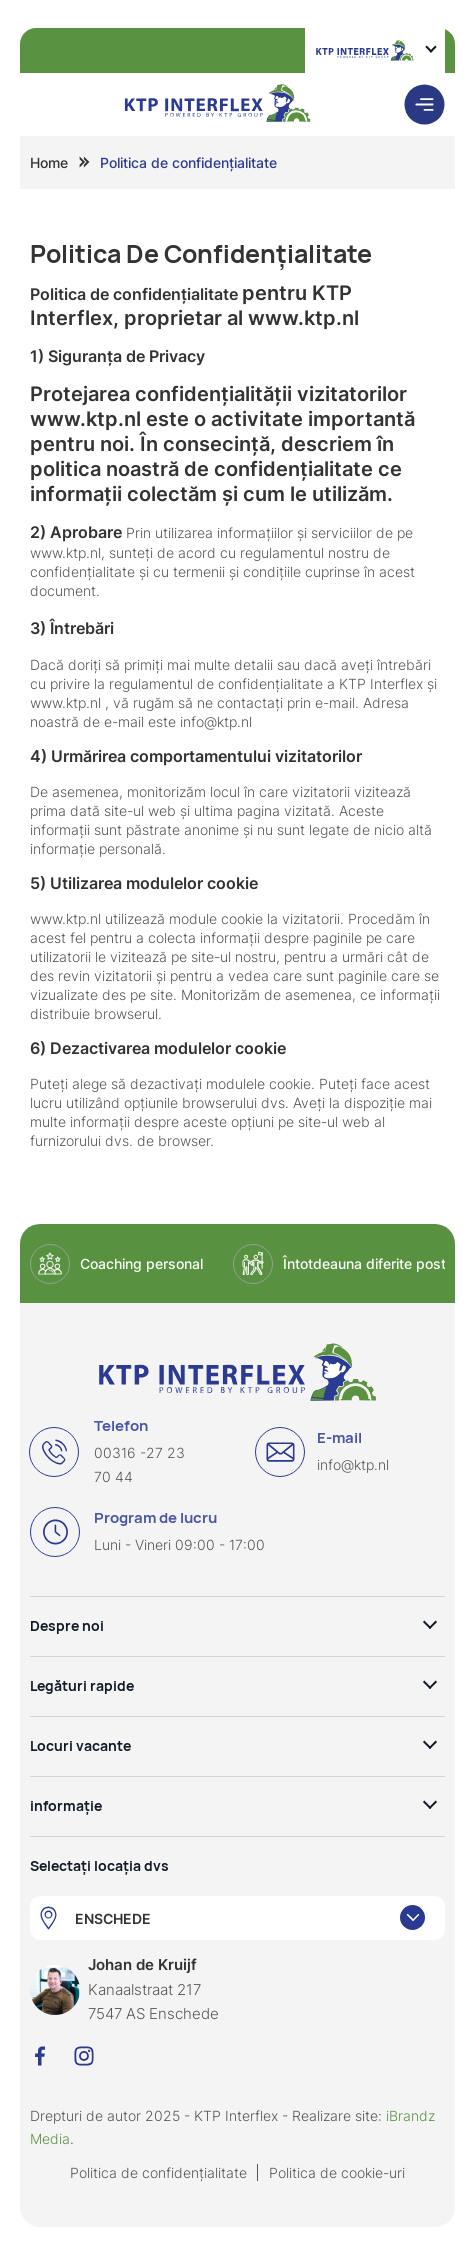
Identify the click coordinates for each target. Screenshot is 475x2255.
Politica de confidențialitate (158, 2172)
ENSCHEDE (113, 1918)
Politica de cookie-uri (337, 2172)
